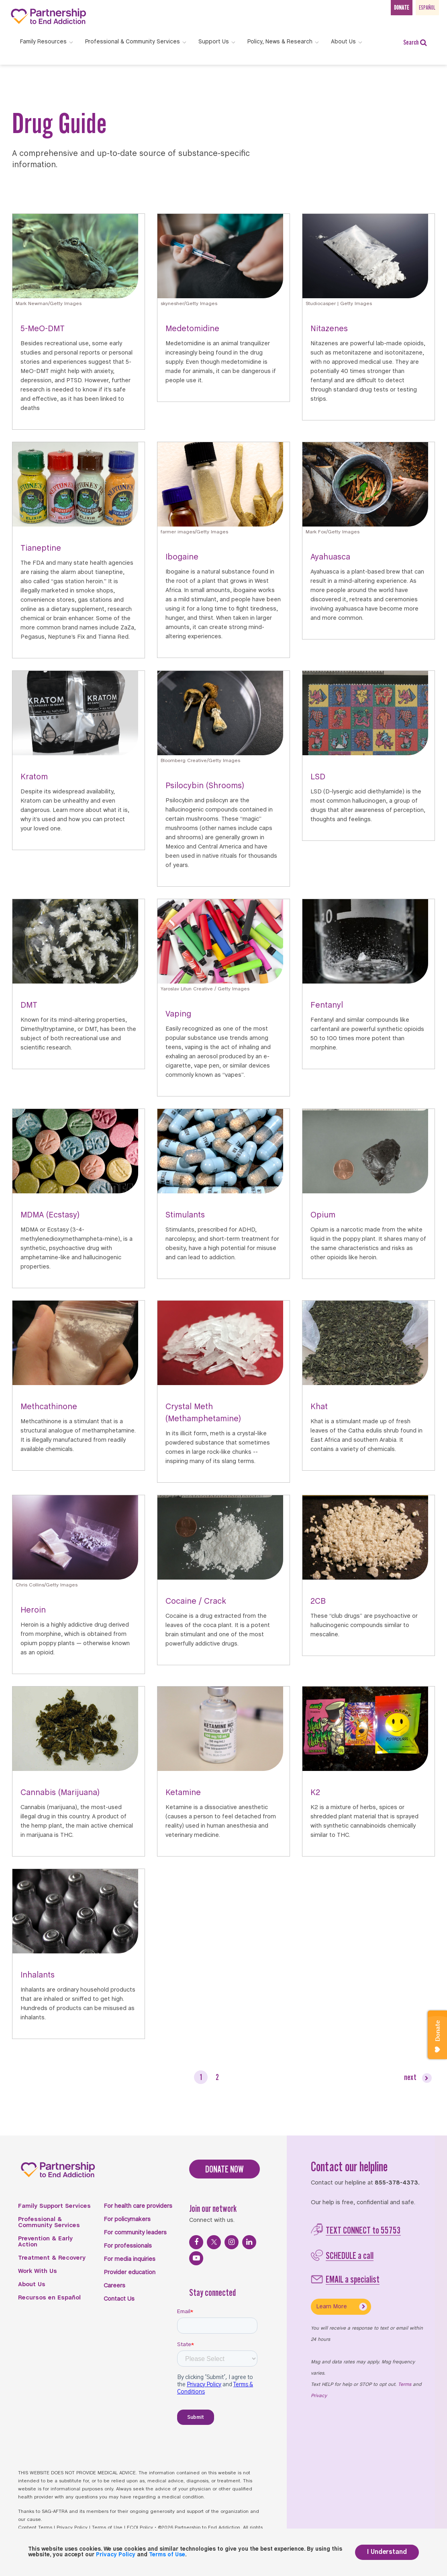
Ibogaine (181, 557)
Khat (319, 1407)
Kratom (34, 777)
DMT (28, 1005)
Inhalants (37, 1975)
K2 (315, 1793)
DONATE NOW (224, 2169)
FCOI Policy (140, 2527)
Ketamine (183, 1793)
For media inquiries (129, 2259)
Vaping (178, 1014)
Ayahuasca (330, 557)
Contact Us (119, 2299)
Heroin (33, 1610)
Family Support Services (54, 2206)
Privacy (319, 2396)
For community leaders (135, 2233)
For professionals (128, 2246)
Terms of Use (107, 2527)
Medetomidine (192, 329)
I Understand (387, 2552)
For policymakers (127, 2219)
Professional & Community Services (49, 2222)
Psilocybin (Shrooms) (204, 786)
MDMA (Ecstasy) (50, 1215)
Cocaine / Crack (195, 1601)
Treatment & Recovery (52, 2258)
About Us (31, 2284)
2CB (318, 1601)
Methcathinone (48, 1407)
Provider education (129, 2272)
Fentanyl (326, 1005)
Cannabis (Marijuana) (60, 1793)
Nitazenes (329, 329)
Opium (322, 1215)
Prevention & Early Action (45, 2242)
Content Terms (35, 2527)
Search (415, 42)
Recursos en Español (49, 2298)
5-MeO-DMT (42, 329)
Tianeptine (40, 548)
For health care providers (138, 2206)
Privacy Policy (72, 2527)
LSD (317, 777)
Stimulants (185, 1215)
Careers (114, 2286)
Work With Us (37, 2271)
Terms (404, 2384)
